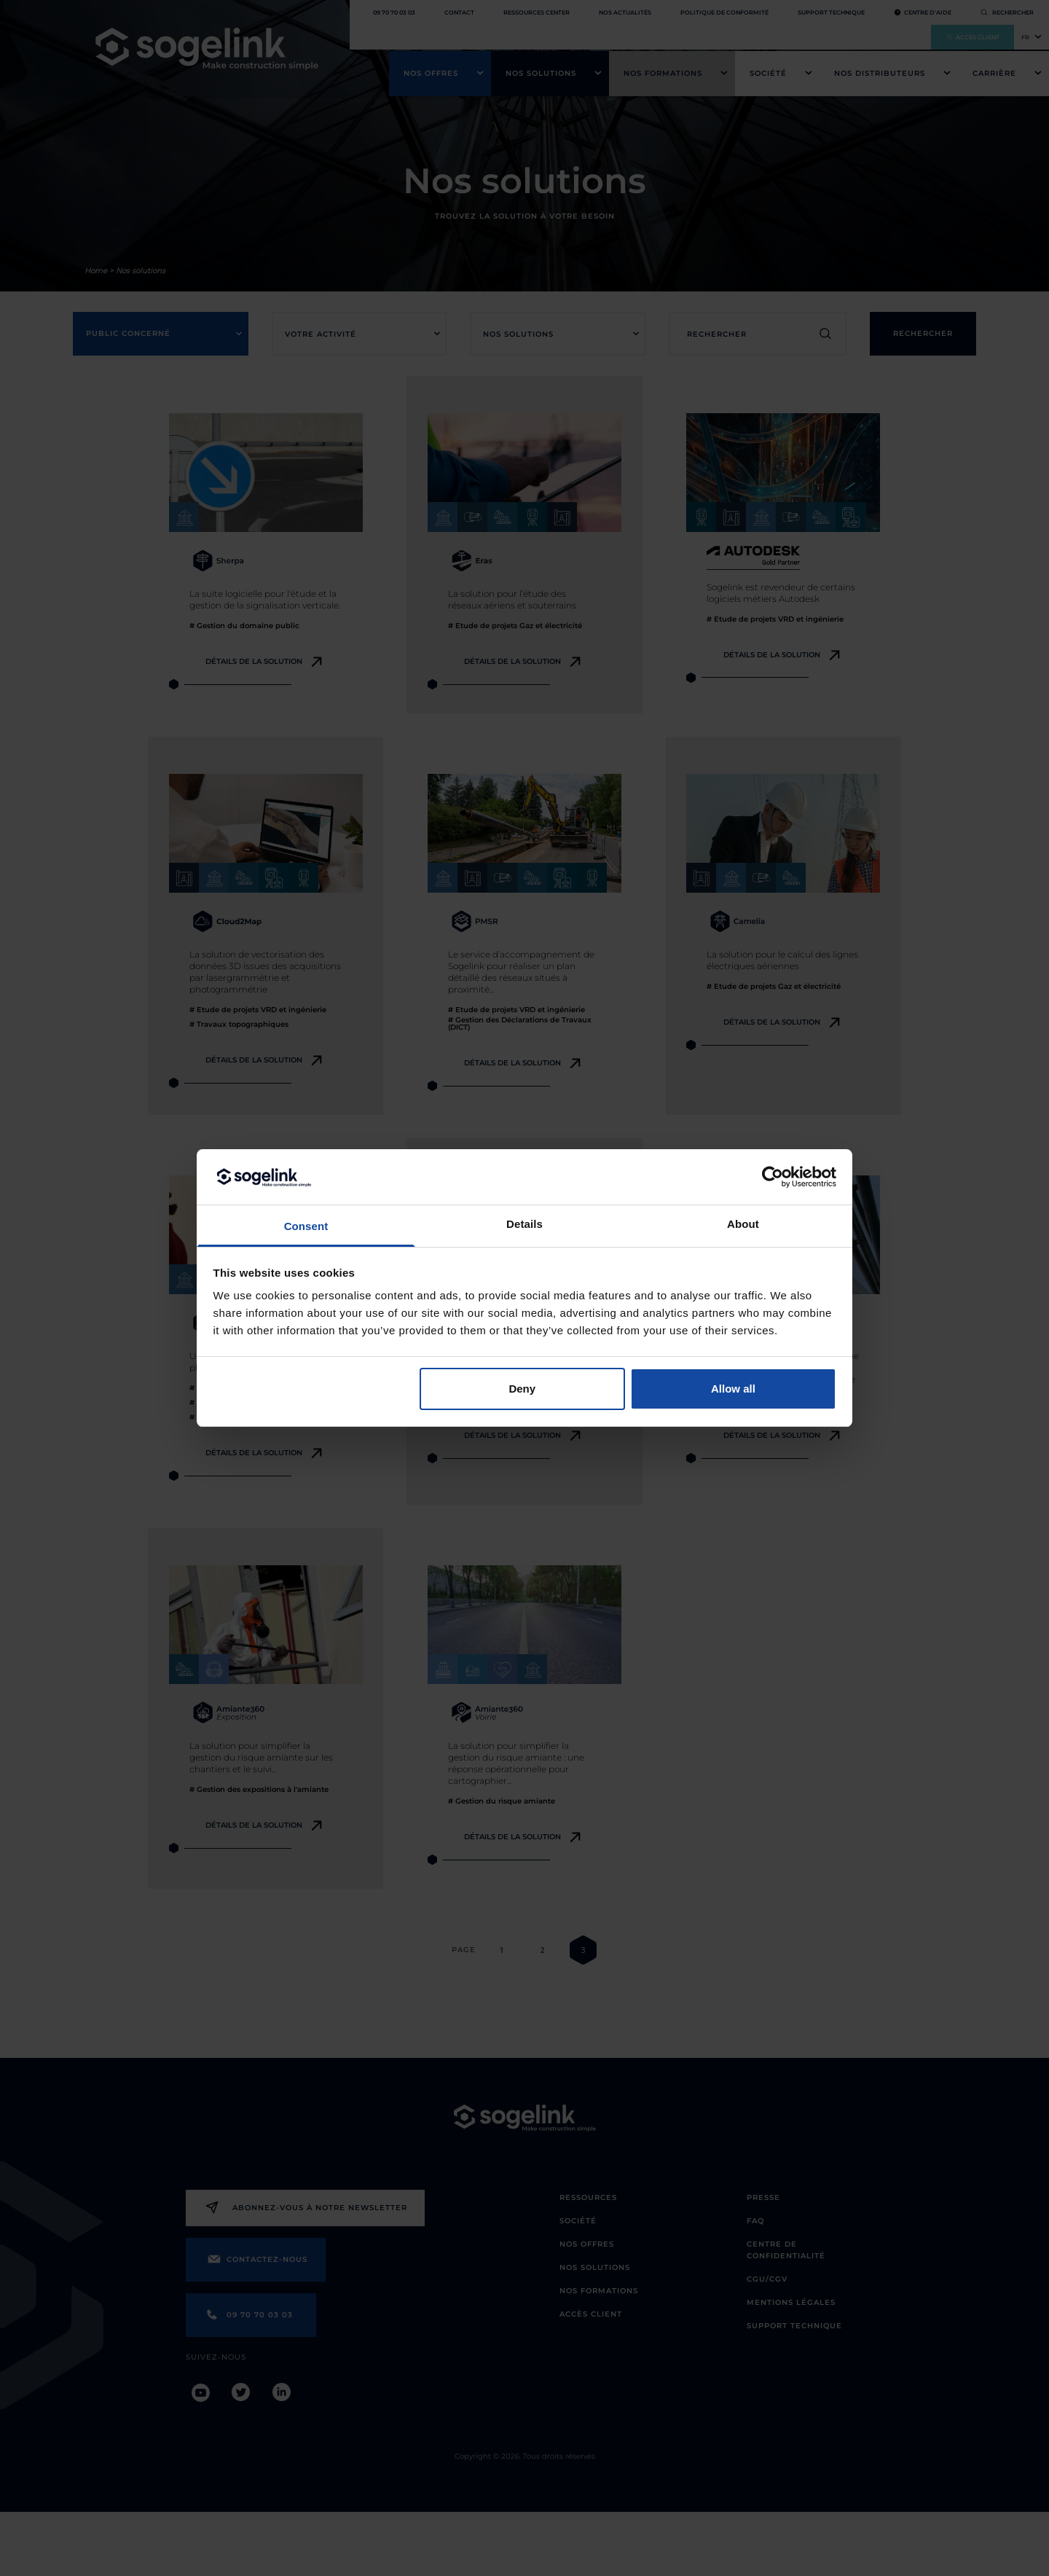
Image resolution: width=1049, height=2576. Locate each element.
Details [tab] (524, 1224)
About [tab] (743, 1224)
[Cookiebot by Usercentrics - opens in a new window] (772, 1177)
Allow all (733, 1388)
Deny (521, 1388)
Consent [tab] (306, 1226)
